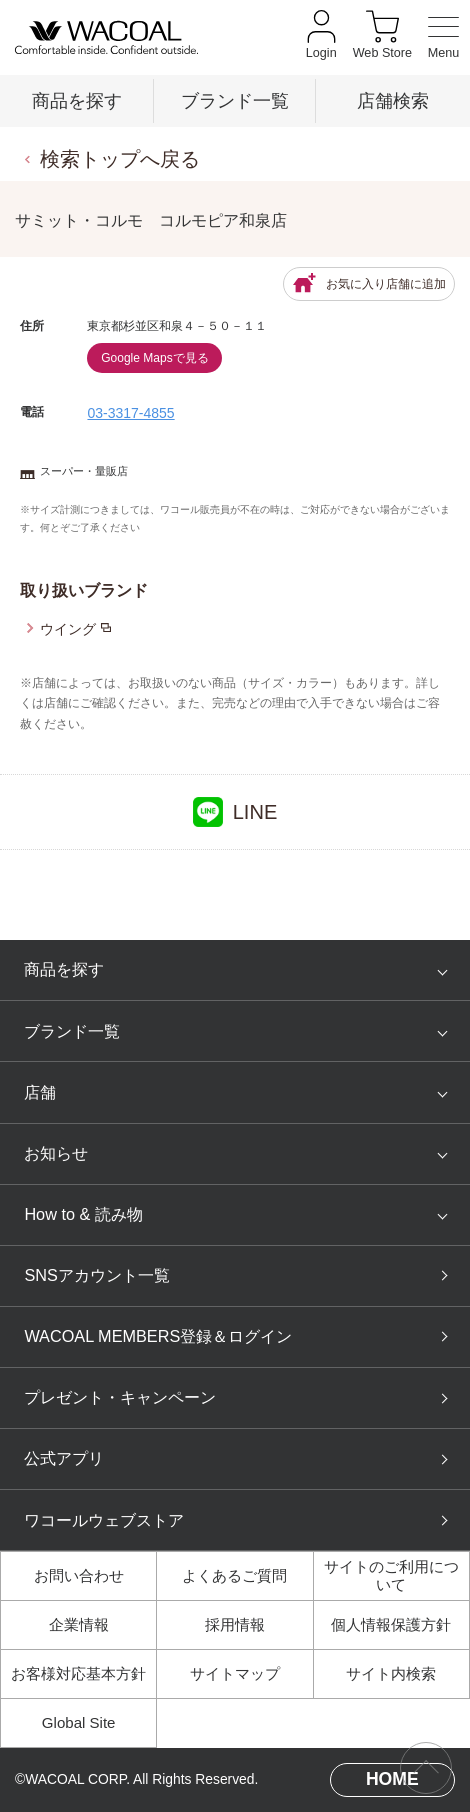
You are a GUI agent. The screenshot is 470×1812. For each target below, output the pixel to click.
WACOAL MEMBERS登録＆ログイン (158, 1336)
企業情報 (79, 1624)
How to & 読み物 (83, 1214)
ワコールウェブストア (104, 1520)
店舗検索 (393, 101)
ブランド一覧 (235, 101)
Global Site (79, 1722)
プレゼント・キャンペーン (120, 1397)
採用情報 (235, 1624)
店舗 (40, 1092)
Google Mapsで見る (154, 358)
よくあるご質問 (234, 1575)
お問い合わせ (79, 1575)
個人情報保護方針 (391, 1624)
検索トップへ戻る (120, 159)
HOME (392, 1779)
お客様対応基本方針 (78, 1673)
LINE (235, 812)
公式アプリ (64, 1458)
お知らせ (56, 1153)
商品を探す (77, 101)
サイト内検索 (391, 1673)
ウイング (68, 629)
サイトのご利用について (391, 1576)
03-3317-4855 (130, 413)
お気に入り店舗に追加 (369, 284)
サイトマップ (235, 1673)
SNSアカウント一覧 (96, 1275)
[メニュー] (443, 38)
